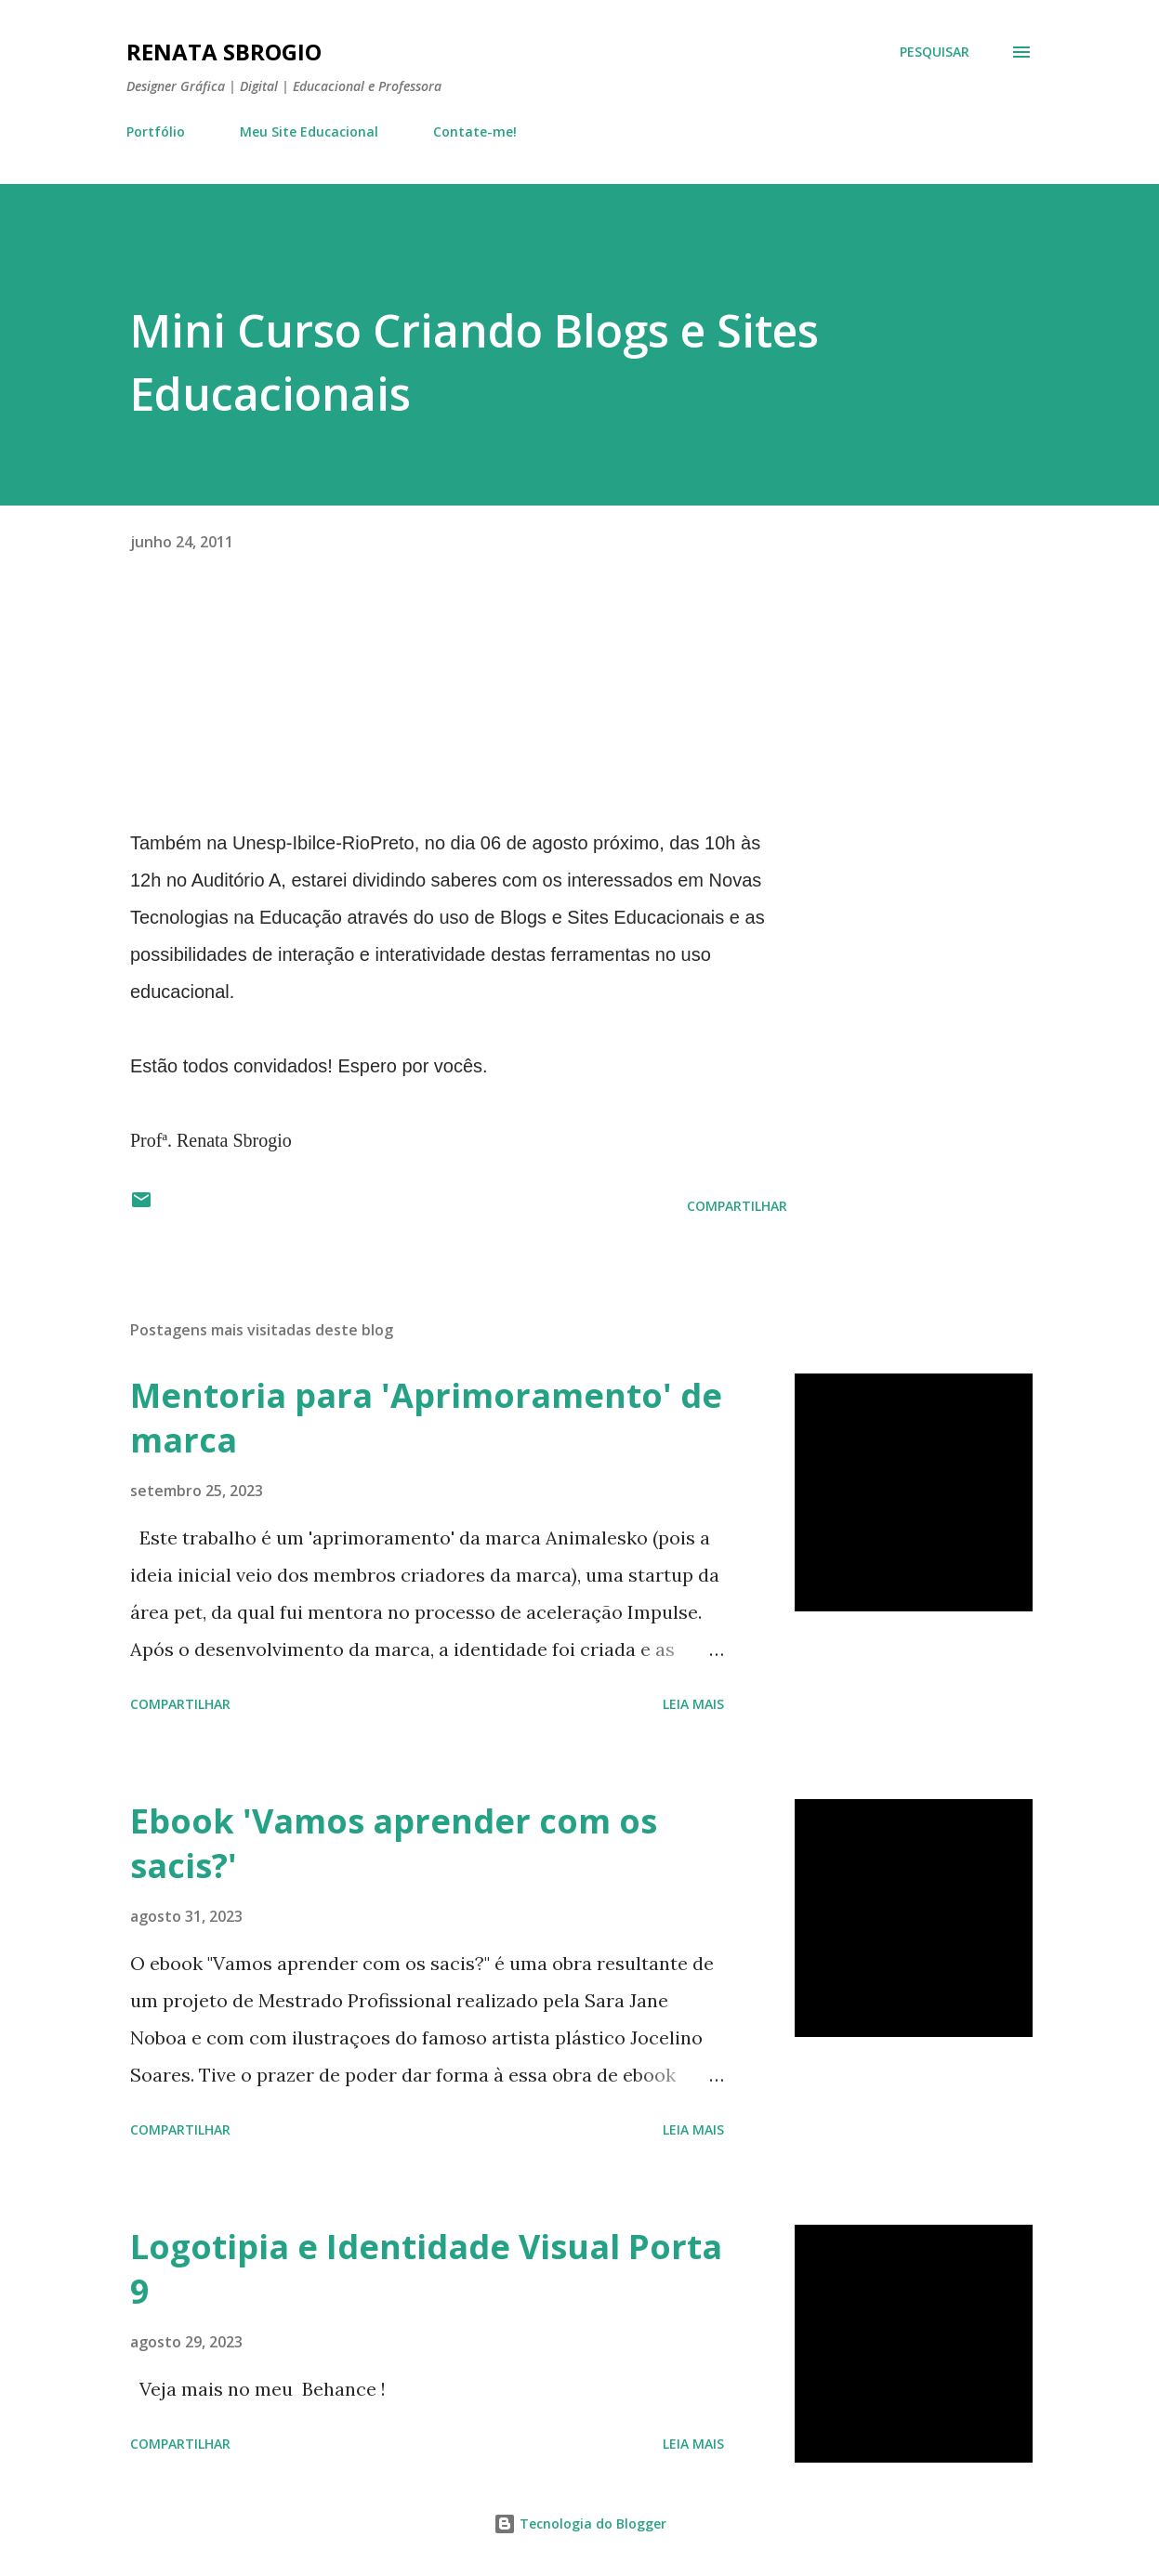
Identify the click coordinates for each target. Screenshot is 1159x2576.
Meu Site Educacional (309, 131)
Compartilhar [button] (737, 1206)
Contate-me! (475, 131)
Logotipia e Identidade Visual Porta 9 (426, 2269)
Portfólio (155, 131)
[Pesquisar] (934, 52)
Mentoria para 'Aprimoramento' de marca (426, 1418)
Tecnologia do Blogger (580, 2523)
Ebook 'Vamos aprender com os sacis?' (393, 1843)
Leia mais (693, 1704)
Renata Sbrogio (224, 51)
